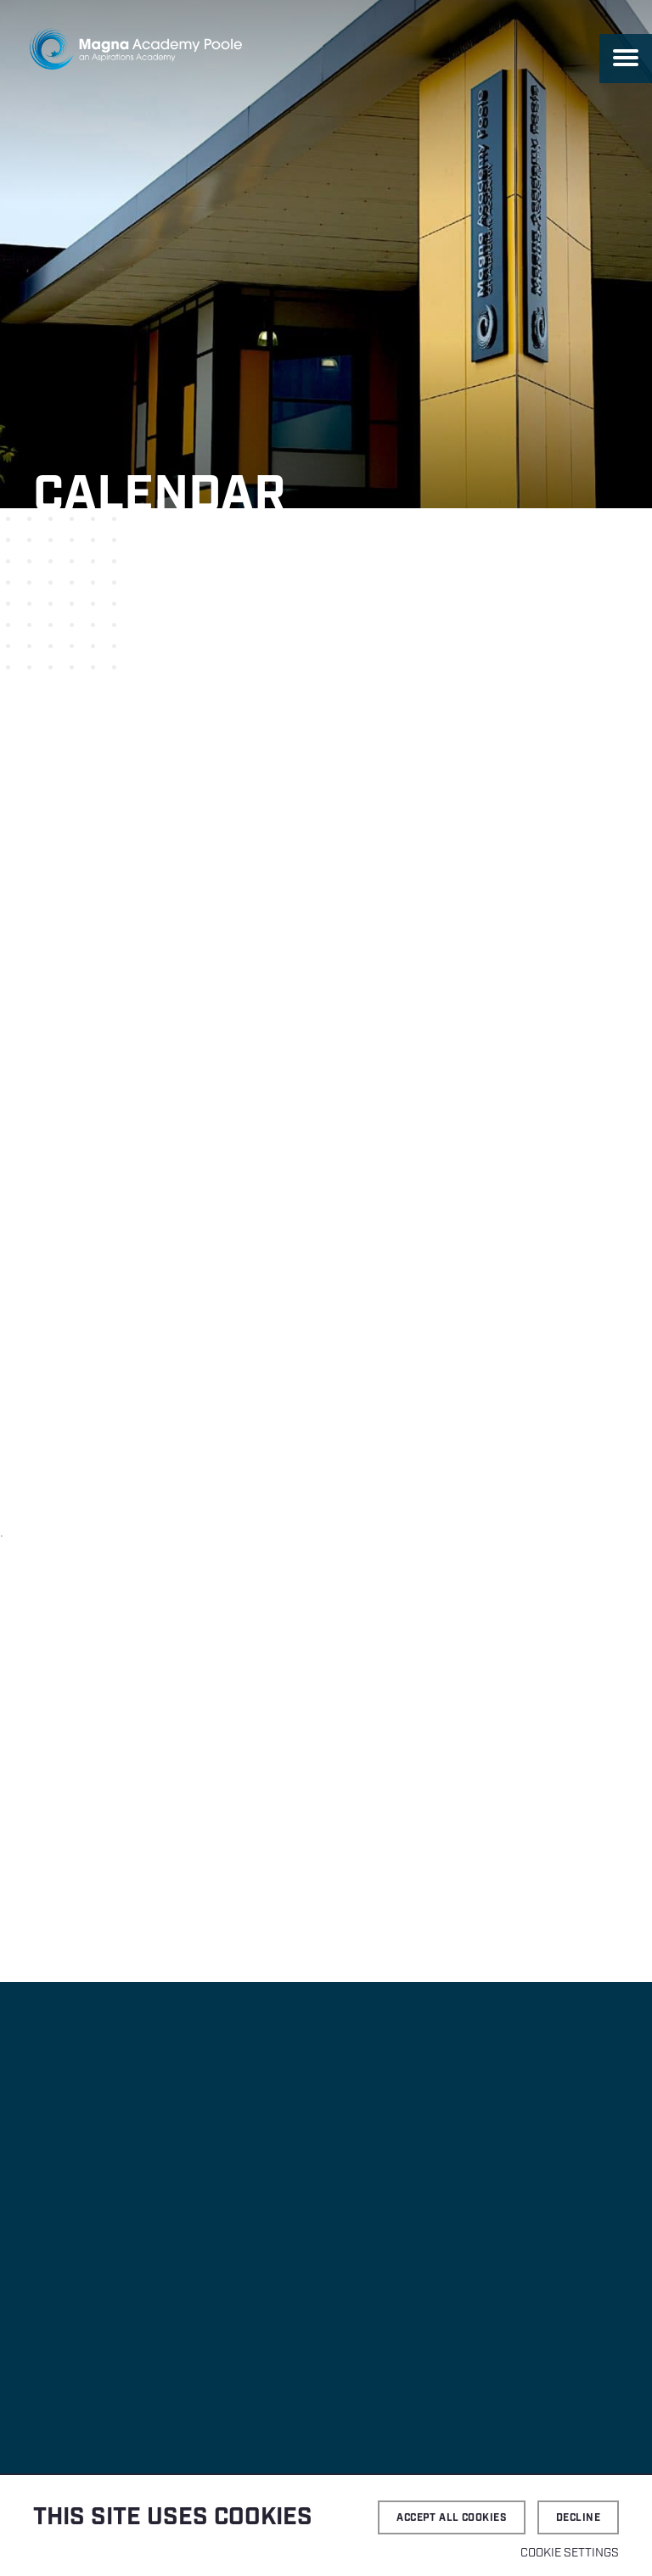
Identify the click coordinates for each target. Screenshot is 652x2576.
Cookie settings (569, 2553)
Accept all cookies (451, 2518)
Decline (578, 2518)
